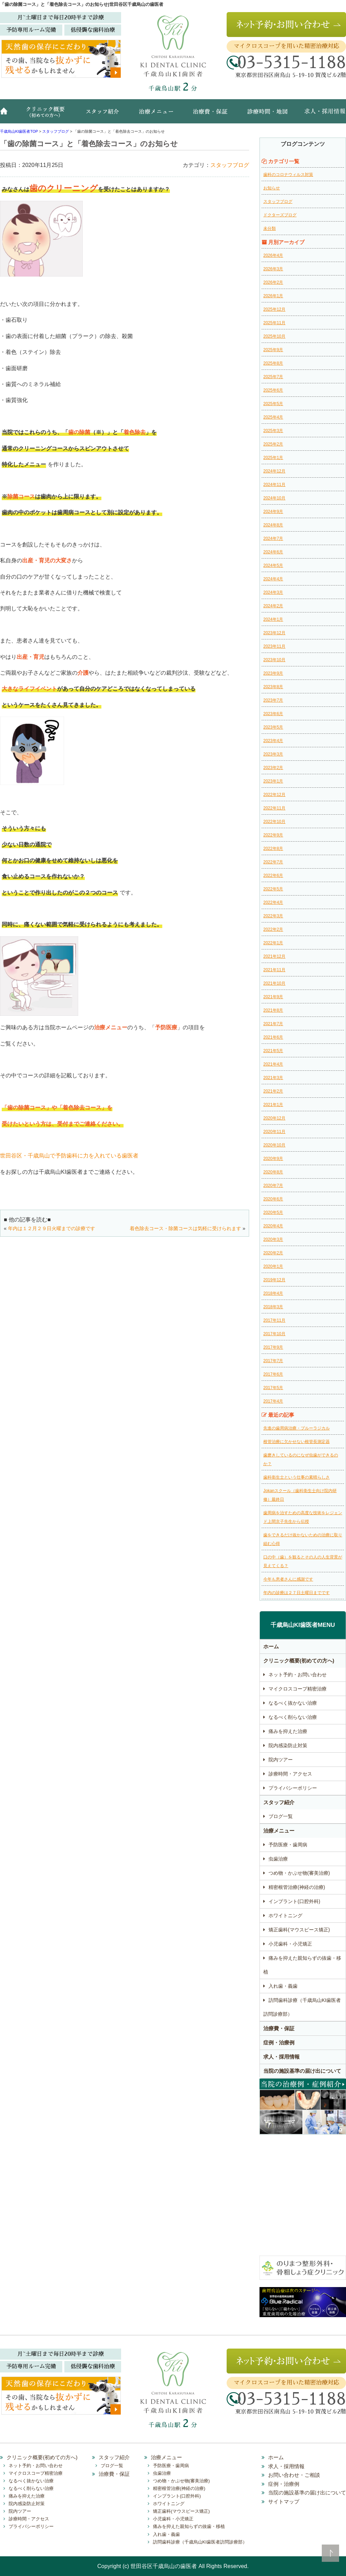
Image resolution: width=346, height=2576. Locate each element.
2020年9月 (273, 1158)
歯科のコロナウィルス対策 (288, 174)
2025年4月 (273, 417)
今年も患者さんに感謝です (288, 1579)
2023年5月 (273, 727)
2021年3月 (273, 1077)
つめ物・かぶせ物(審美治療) (299, 1873)
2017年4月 (273, 1401)
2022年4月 (273, 902)
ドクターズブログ (280, 215)
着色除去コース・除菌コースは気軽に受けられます (185, 1228)
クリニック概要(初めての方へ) (47, 114)
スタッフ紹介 (105, 114)
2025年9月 (273, 349)
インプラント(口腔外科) (294, 1901)
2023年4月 (273, 740)
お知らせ (271, 188)
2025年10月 (274, 336)
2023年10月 (274, 659)
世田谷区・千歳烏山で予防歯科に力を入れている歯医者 (69, 1156)
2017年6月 (273, 1374)
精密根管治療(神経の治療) (296, 1887)
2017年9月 (273, 1347)
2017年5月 (273, 1387)
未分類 (269, 228)
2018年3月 (273, 1306)
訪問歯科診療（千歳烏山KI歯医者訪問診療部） (302, 2007)
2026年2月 (273, 282)
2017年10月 (274, 1333)
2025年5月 (273, 403)
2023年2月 (273, 767)
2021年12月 (274, 956)
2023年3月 (273, 754)
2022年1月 (273, 942)
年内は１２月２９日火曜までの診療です (51, 1228)
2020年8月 (273, 1172)
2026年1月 (273, 295)
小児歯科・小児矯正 (290, 1944)
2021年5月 (273, 1050)
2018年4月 (273, 1293)
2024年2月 (273, 605)
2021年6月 (273, 1037)
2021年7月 (273, 1023)
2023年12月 (274, 632)
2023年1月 (273, 781)
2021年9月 (273, 996)
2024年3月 (273, 592)
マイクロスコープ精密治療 (297, 1689)
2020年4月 (273, 1226)
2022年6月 (273, 875)
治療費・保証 (211, 114)
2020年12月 (274, 1118)
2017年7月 (273, 1360)
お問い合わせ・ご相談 (294, 2475)
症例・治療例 (278, 2042)
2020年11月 (274, 1131)
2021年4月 (273, 1064)
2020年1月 (273, 1266)
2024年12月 (274, 471)
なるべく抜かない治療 (292, 1703)
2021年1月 (273, 1104)
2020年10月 (274, 1145)
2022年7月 (273, 862)
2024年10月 (274, 498)
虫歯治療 (278, 1859)
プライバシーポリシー (292, 1788)
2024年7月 (273, 538)
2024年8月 (273, 525)
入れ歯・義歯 (283, 1986)
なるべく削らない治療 (292, 1717)
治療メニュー (157, 114)
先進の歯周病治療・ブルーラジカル (296, 1428)
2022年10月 (274, 821)
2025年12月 (274, 309)
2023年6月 (273, 713)
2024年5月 (273, 565)
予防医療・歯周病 (287, 1844)
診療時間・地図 (266, 114)
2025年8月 (273, 363)
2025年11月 (274, 322)
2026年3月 (273, 268)
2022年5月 (273, 889)
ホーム (7, 114)
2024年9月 (273, 511)
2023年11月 (274, 646)
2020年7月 (273, 1185)
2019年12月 (274, 1279)
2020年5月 (273, 1212)
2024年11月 (274, 484)
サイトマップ (283, 2501)
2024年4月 (273, 579)
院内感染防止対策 (287, 1745)
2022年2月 (273, 929)
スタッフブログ (229, 165)
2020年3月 (273, 1239)
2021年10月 (274, 983)
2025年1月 (273, 457)
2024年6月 (273, 552)
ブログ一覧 (280, 1816)
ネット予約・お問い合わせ (297, 1674)
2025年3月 (273, 430)
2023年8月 (273, 686)
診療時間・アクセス (290, 1774)
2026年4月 (273, 255)
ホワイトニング (285, 1915)
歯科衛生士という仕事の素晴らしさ (296, 1477)
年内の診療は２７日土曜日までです (296, 1592)
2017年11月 (274, 1320)
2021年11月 (274, 969)
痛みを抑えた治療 (287, 1731)
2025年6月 (273, 390)
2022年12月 (274, 794)
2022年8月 (273, 848)
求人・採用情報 (320, 114)
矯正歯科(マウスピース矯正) (299, 1929)
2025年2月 (273, 444)
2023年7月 (273, 700)
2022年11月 (274, 808)
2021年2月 (273, 1091)
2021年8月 (273, 1010)
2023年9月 (273, 673)
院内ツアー (280, 1759)
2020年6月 (273, 1199)
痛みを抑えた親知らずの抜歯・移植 (302, 1965)
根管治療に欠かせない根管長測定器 (296, 1441)
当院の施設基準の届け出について (302, 2071)
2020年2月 (273, 1252)
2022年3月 (273, 916)
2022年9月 (273, 835)
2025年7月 (273, 376)
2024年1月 (273, 619)
